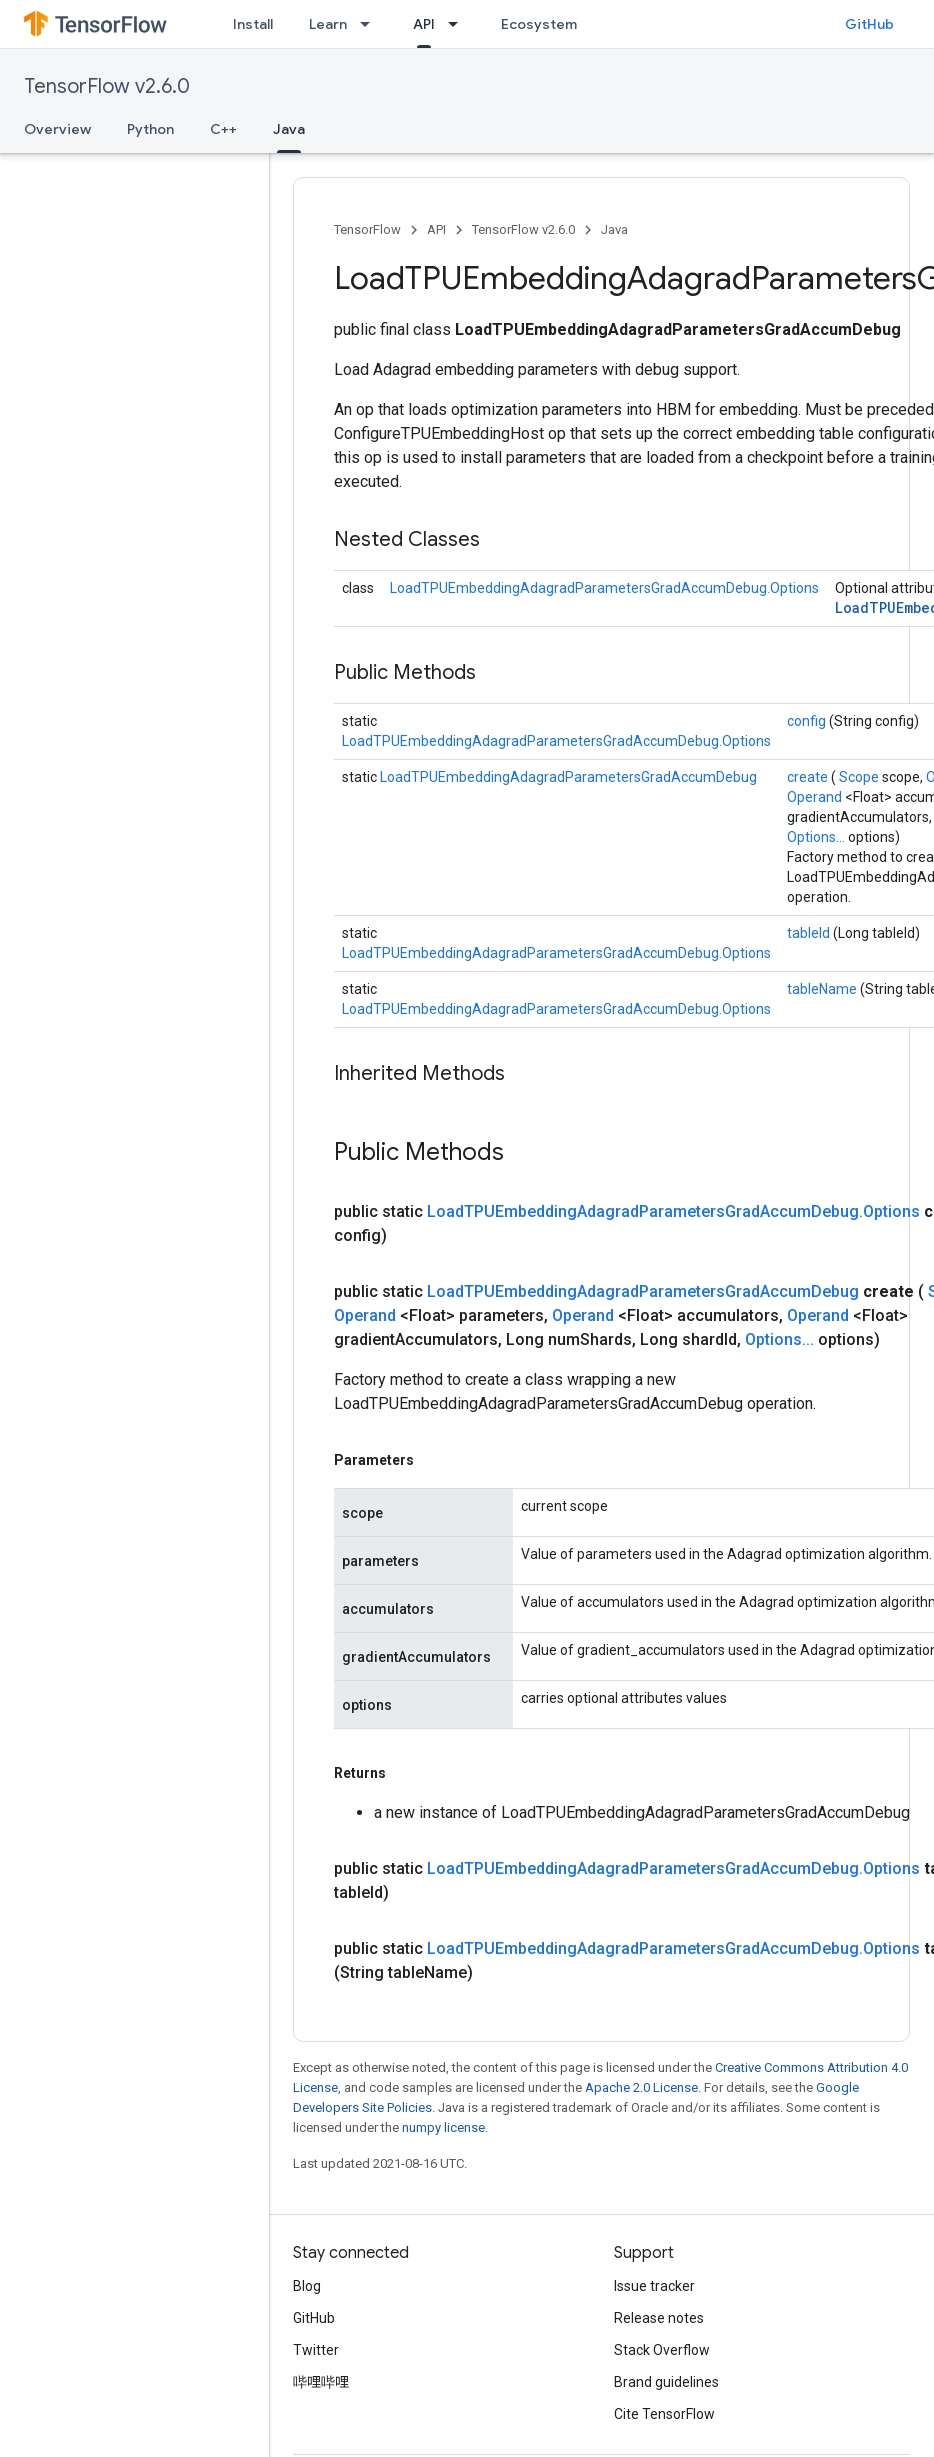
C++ (223, 129)
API (436, 229)
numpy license (443, 2127)
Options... (817, 837)
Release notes (659, 2318)
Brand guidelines (666, 2382)
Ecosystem (539, 24)
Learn (328, 24)
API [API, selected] (424, 24)
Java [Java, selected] (289, 129)
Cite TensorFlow (664, 2414)
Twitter (316, 2350)
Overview (57, 129)
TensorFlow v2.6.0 (107, 86)
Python (150, 129)
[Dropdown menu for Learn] (371, 24)
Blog (307, 2286)
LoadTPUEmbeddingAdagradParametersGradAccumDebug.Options (604, 588)
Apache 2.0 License (641, 2087)
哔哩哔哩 (321, 2382)
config (808, 721)
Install (253, 24)
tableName (823, 989)
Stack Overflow (662, 2350)
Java (614, 229)
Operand (816, 797)
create (809, 777)
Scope (860, 777)
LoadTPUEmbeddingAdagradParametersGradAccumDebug (568, 777)
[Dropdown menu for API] (459, 24)
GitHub (869, 24)
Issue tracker (654, 2286)
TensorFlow (367, 229)
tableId (810, 933)
